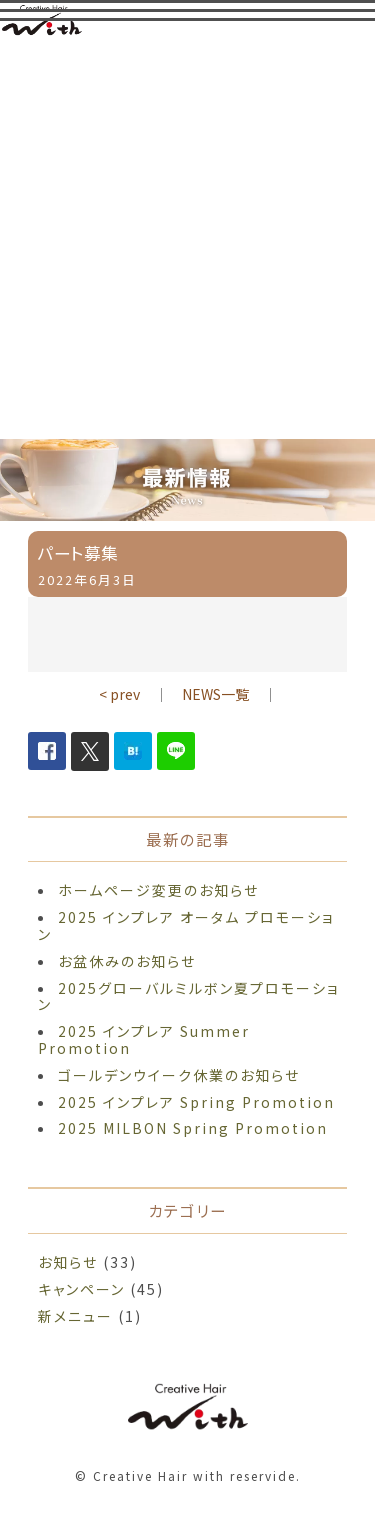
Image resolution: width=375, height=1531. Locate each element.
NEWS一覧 (215, 694)
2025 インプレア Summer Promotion (144, 1039)
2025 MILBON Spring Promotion (193, 1128)
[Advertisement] (187, 241)
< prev (119, 694)
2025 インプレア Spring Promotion (196, 1102)
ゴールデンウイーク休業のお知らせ (179, 1075)
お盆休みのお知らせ (127, 961)
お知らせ (68, 1262)
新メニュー (75, 1316)
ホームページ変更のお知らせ (158, 890)
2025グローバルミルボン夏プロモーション (188, 996)
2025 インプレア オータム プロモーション (186, 925)
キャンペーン (81, 1289)
